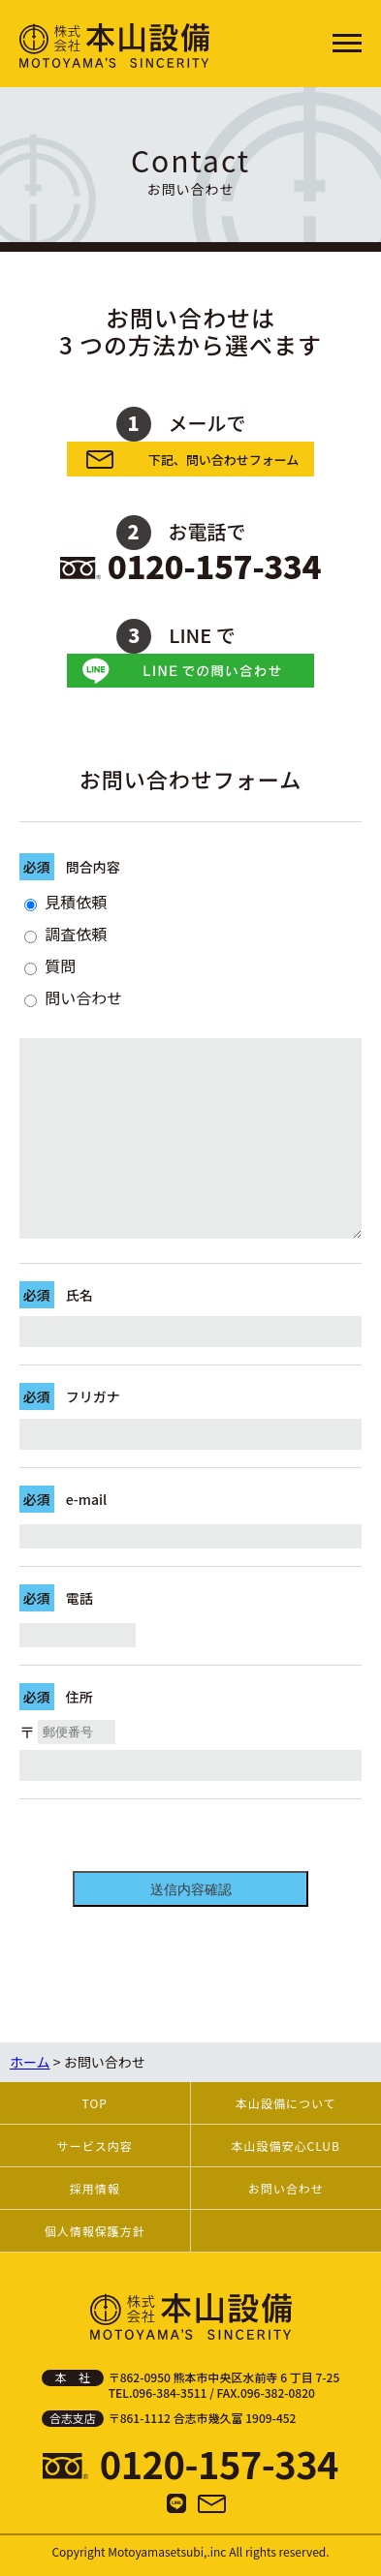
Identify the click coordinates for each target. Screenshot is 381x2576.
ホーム (30, 2061)
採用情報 (95, 2188)
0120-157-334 (214, 565)
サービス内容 (95, 2145)
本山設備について (286, 2103)
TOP (95, 2103)
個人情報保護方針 (95, 2231)
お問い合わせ (286, 2188)
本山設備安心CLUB (286, 2145)
